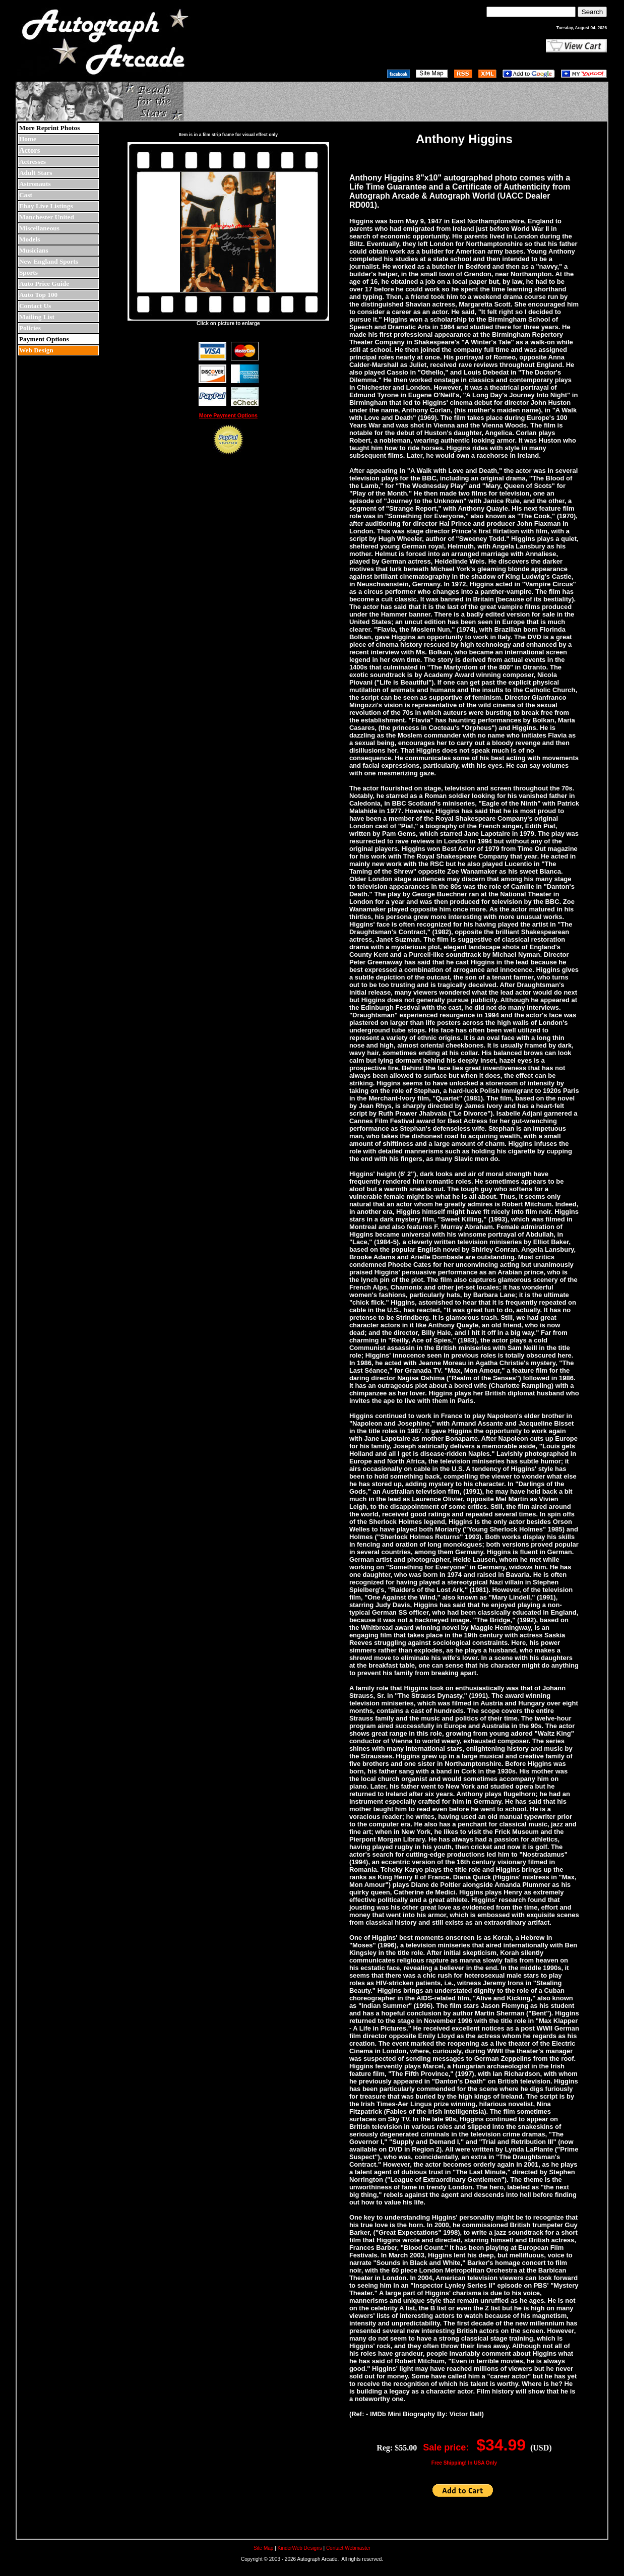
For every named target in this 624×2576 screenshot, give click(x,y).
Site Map (263, 2548)
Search (592, 12)
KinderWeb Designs (300, 2548)
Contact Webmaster (348, 2548)
